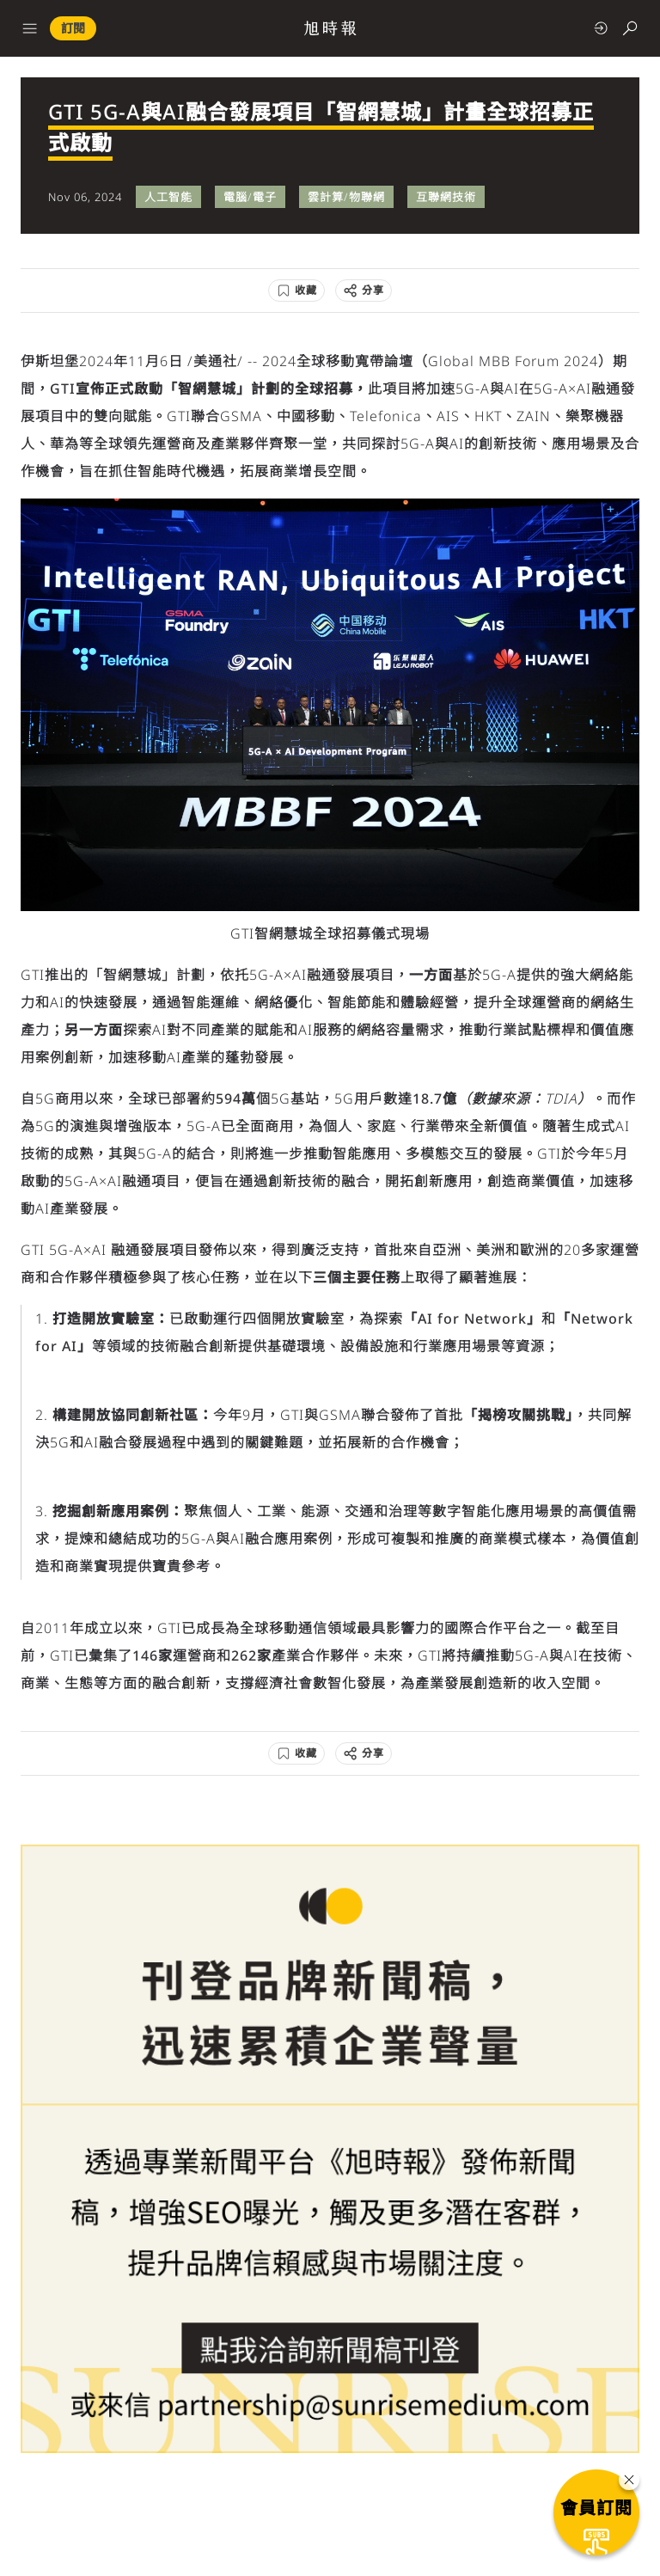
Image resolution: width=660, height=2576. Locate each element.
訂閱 (73, 28)
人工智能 (168, 197)
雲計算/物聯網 (346, 197)
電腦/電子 (250, 197)
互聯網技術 (446, 197)
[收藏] (296, 290)
